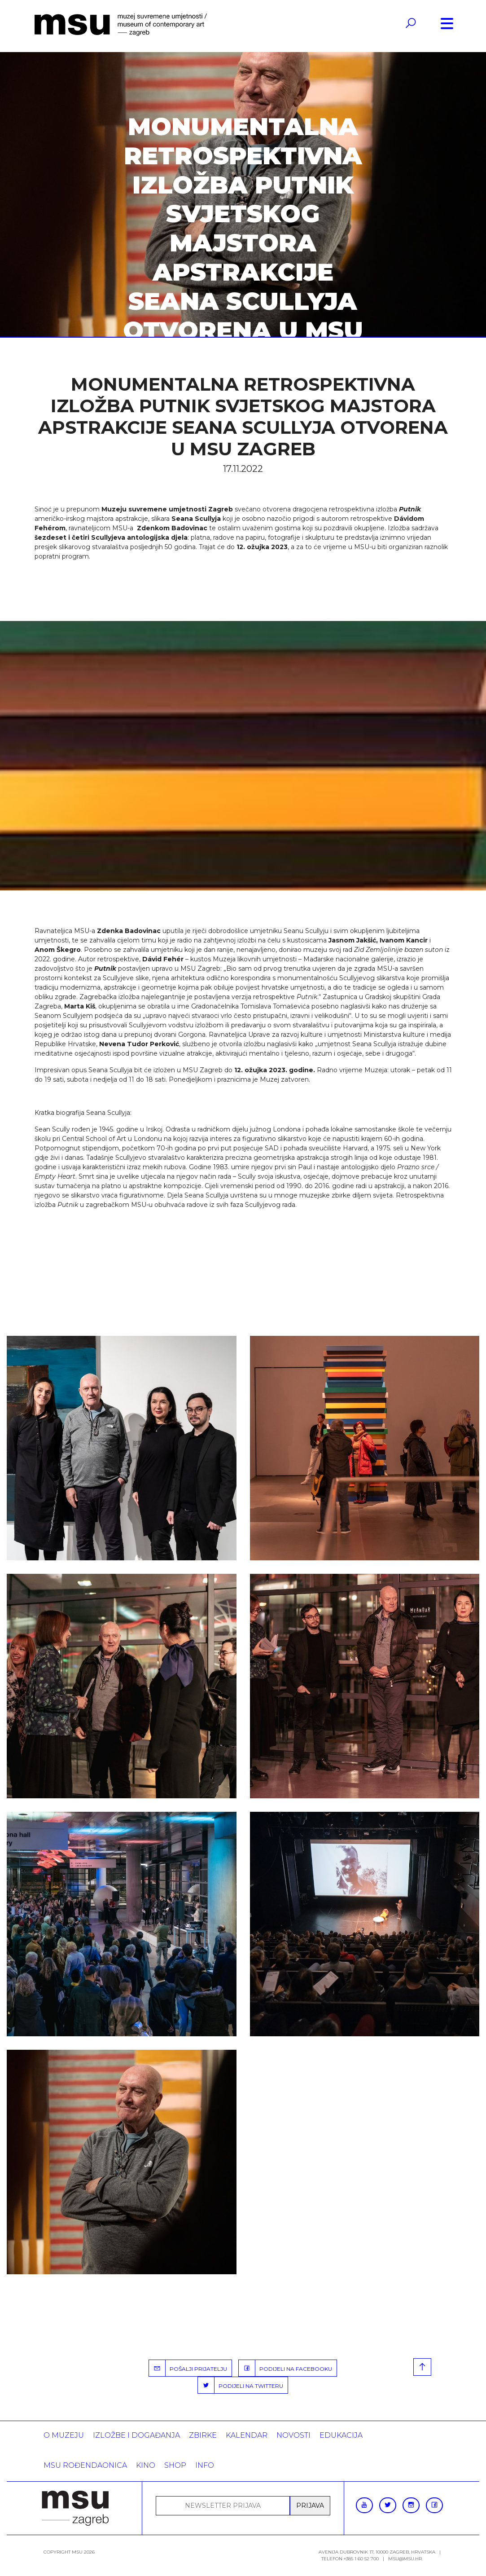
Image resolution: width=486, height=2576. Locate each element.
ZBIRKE (203, 2435)
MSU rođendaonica (85, 2465)
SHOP (175, 2465)
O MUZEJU (64, 2435)
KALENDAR (246, 2435)
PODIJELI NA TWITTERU (240, 2385)
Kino (145, 2465)
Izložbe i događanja (136, 2435)
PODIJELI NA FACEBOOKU (285, 2368)
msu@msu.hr (405, 2559)
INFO (204, 2465)
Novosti (293, 2435)
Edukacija (341, 2435)
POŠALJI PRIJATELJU (188, 2368)
